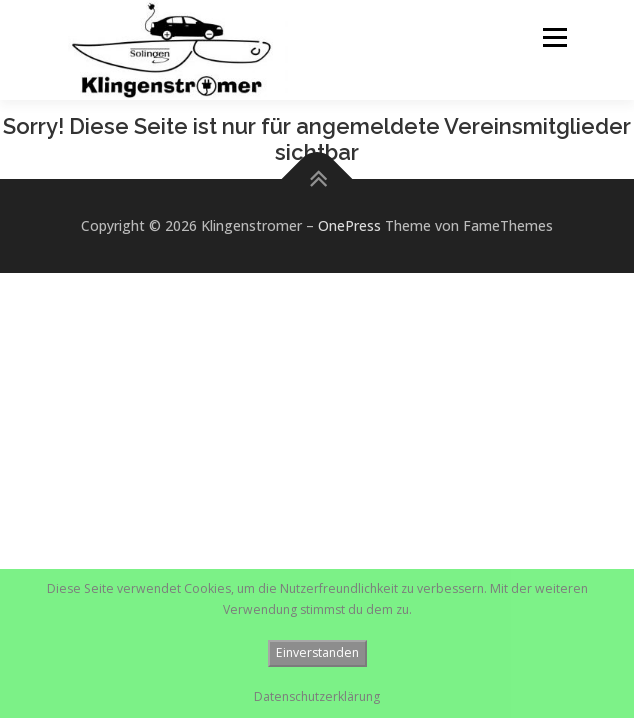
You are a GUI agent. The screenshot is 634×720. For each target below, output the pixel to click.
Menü (553, 37)
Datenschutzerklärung (317, 696)
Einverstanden (317, 652)
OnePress (349, 225)
